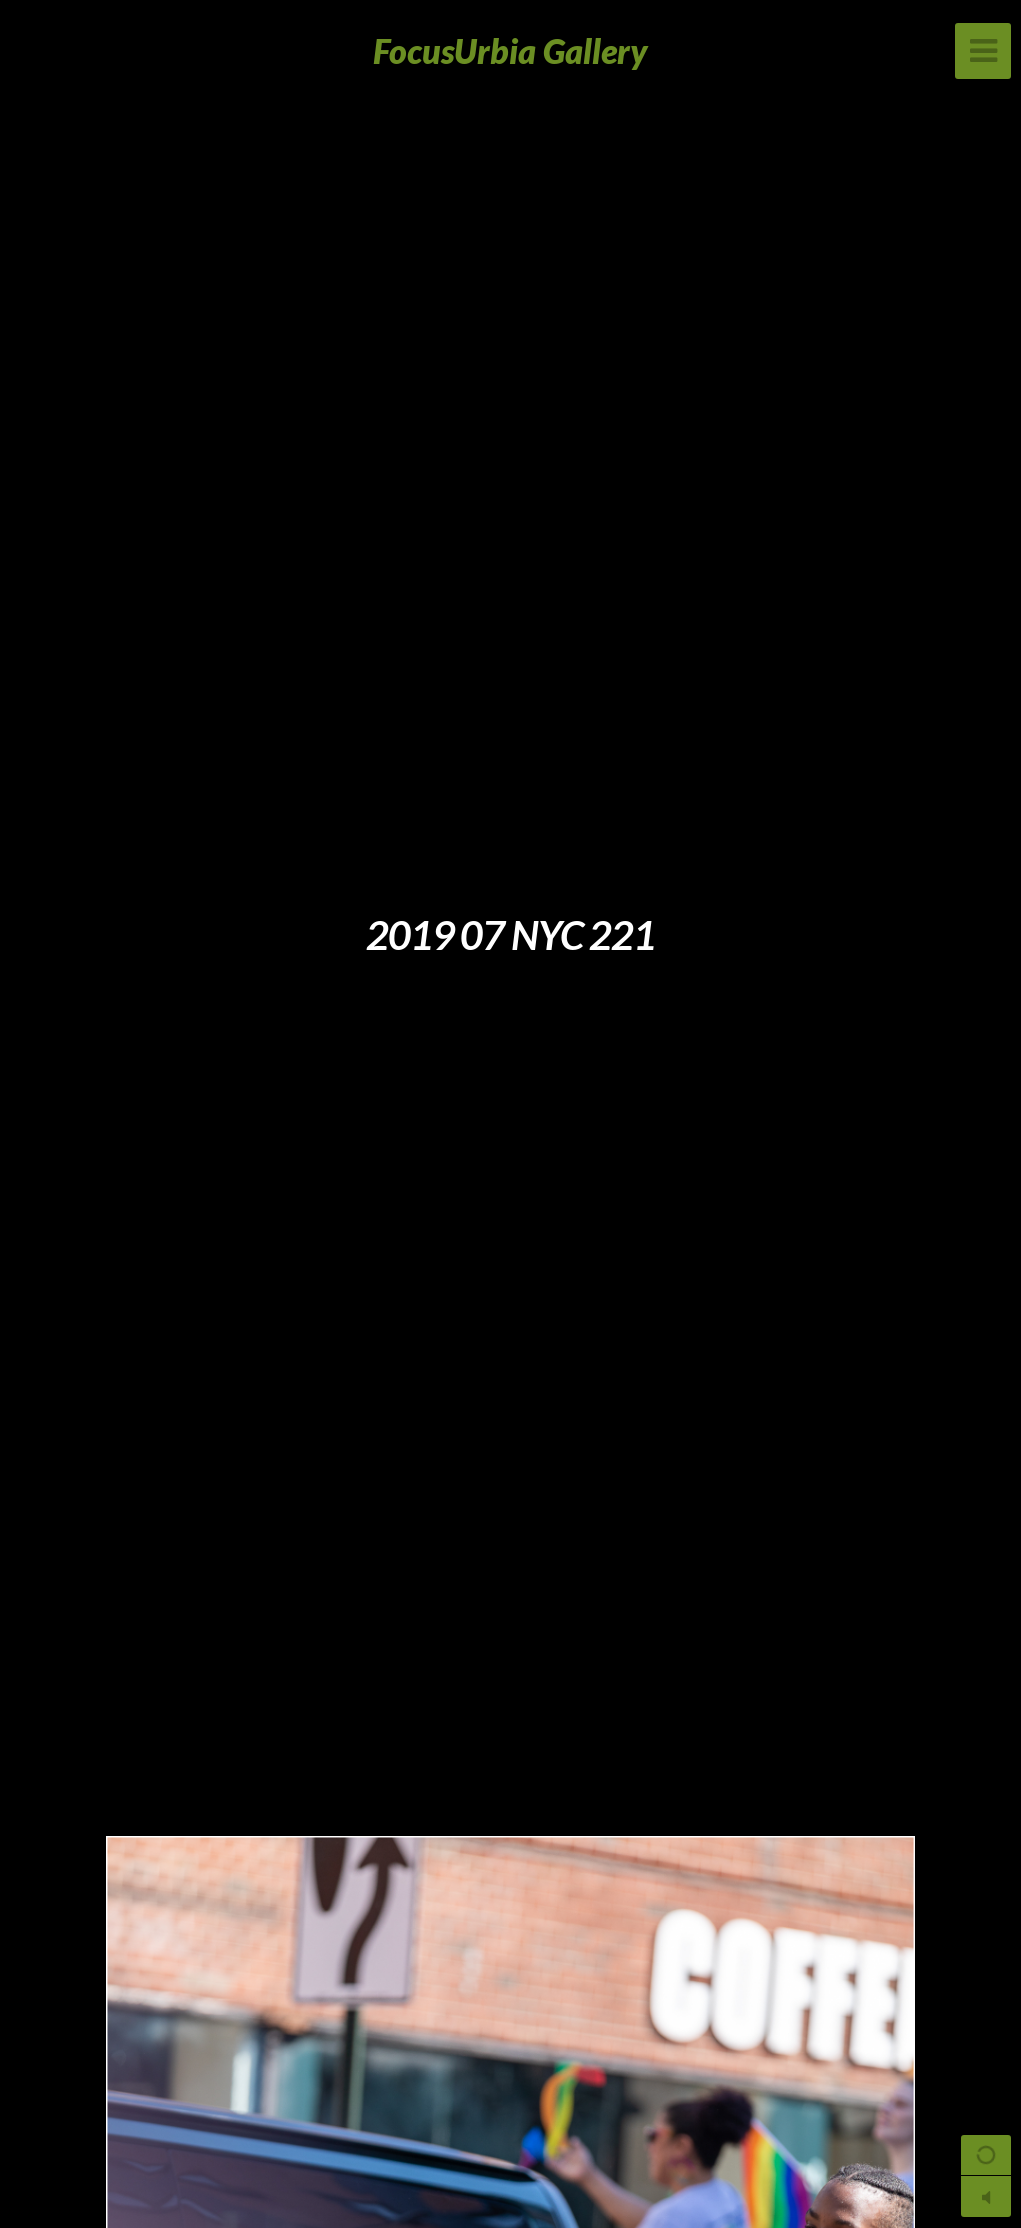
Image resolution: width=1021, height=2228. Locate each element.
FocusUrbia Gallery (510, 50)
